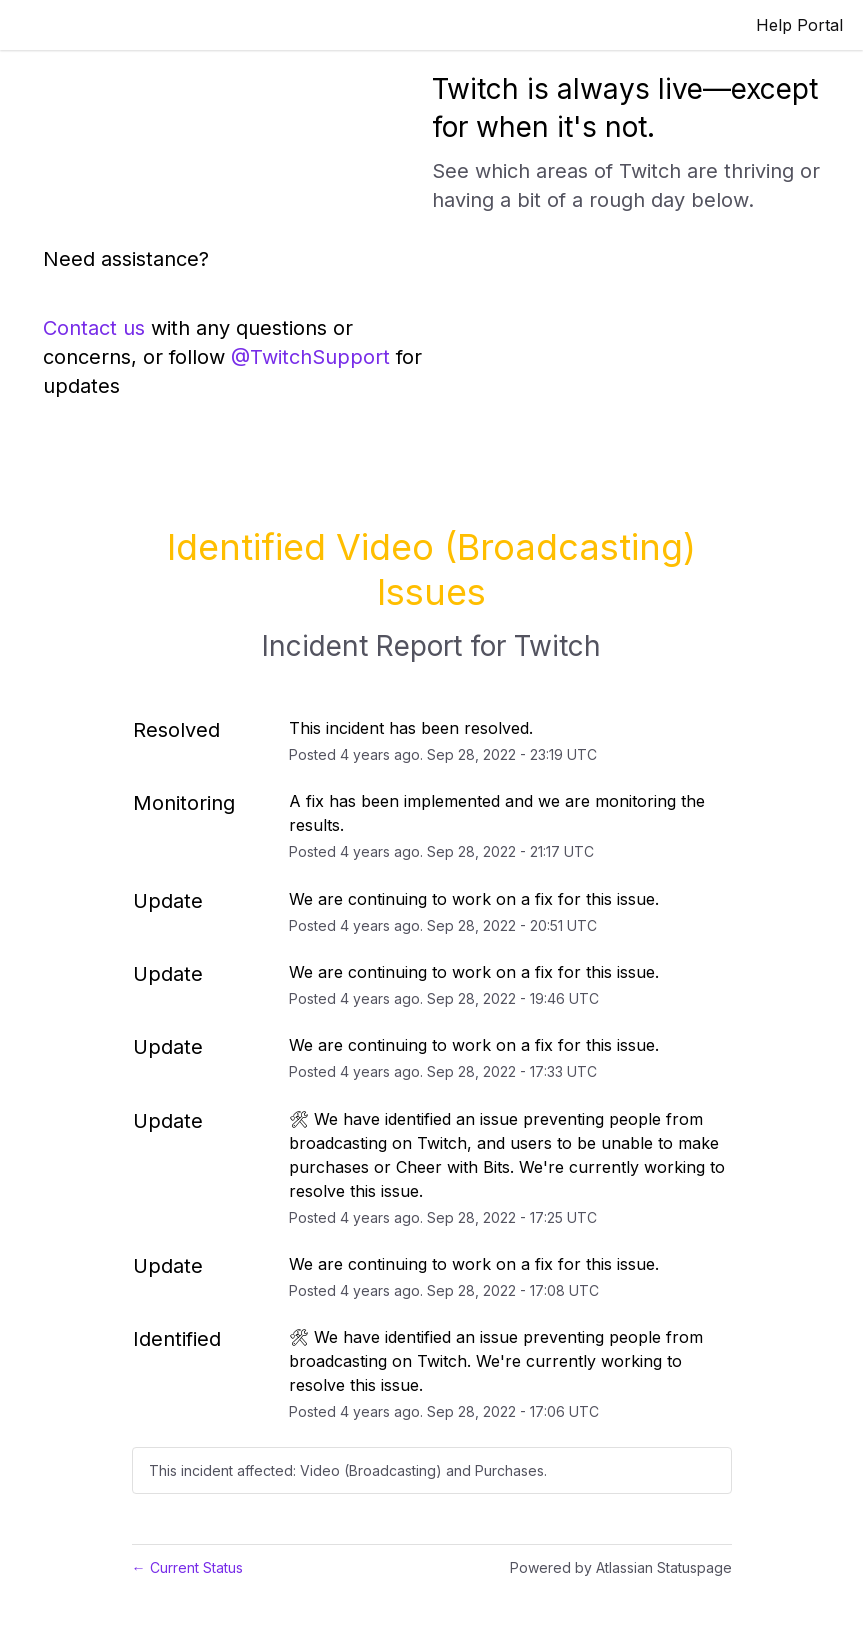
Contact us (94, 328)
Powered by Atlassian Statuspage (621, 1567)
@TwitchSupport (310, 357)
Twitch (557, 646)
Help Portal (799, 25)
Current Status (187, 1567)
